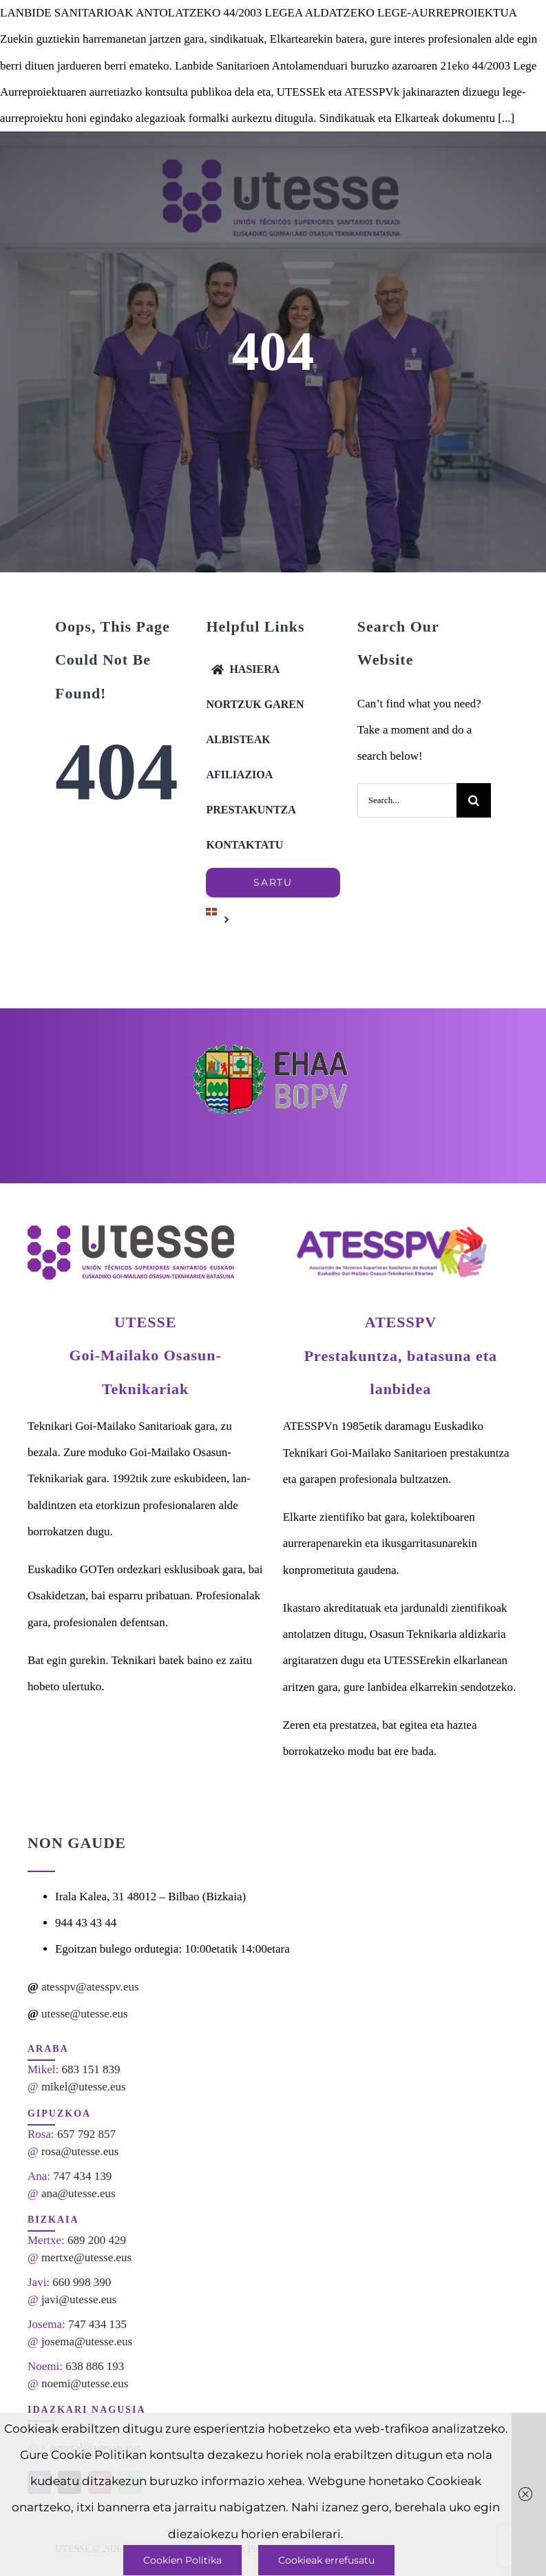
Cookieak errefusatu (326, 2560)
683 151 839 (91, 2069)
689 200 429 (96, 2240)
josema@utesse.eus (86, 2341)
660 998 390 (81, 2282)
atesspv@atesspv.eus (90, 1986)
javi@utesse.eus (79, 2299)
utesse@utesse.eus (84, 2013)
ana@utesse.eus (78, 2193)
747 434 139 (82, 2176)
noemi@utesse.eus (85, 2383)
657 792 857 (86, 2134)
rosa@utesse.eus (79, 2151)
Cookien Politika (182, 2560)
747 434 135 (97, 2324)
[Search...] (406, 800)
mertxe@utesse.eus (86, 2257)
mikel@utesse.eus (83, 2086)
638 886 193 (94, 2366)
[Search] (473, 800)
